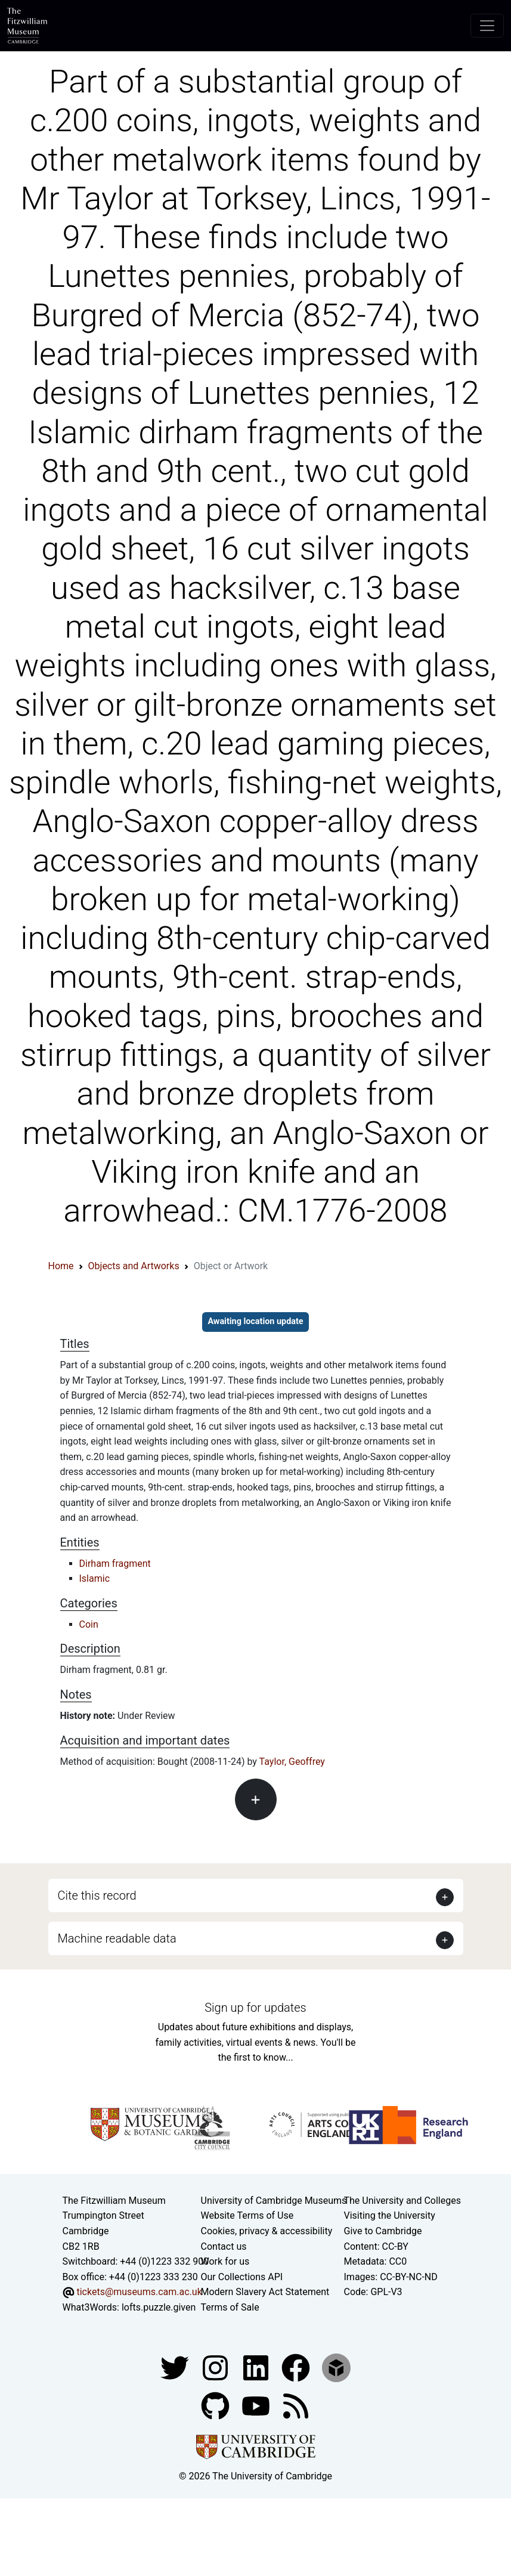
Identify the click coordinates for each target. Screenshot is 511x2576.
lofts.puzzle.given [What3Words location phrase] (159, 2307)
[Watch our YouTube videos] (257, 2405)
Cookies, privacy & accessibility (267, 2231)
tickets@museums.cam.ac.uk (139, 2291)
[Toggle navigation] (487, 26)
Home (61, 1266)
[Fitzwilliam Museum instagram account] (216, 2367)
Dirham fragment (115, 1563)
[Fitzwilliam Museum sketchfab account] (336, 2367)
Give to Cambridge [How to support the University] (383, 2231)
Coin (88, 1624)
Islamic (94, 1578)
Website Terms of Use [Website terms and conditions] (247, 2215)
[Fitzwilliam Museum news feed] (296, 2405)
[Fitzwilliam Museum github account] (216, 2405)
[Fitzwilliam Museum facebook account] (257, 2367)
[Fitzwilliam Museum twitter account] (176, 2367)
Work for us (225, 2261)
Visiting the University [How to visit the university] (389, 2215)
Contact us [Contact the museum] (224, 2246)
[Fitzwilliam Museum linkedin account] (297, 2367)
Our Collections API (242, 2277)
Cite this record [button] (97, 1895)
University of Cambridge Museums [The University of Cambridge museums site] (274, 2200)
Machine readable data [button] (117, 1938)
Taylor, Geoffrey (292, 1761)
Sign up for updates (255, 2007)
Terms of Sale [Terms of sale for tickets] (230, 2307)
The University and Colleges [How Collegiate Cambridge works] (402, 2200)
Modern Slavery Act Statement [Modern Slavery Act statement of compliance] (265, 2291)
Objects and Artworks (133, 1266)
